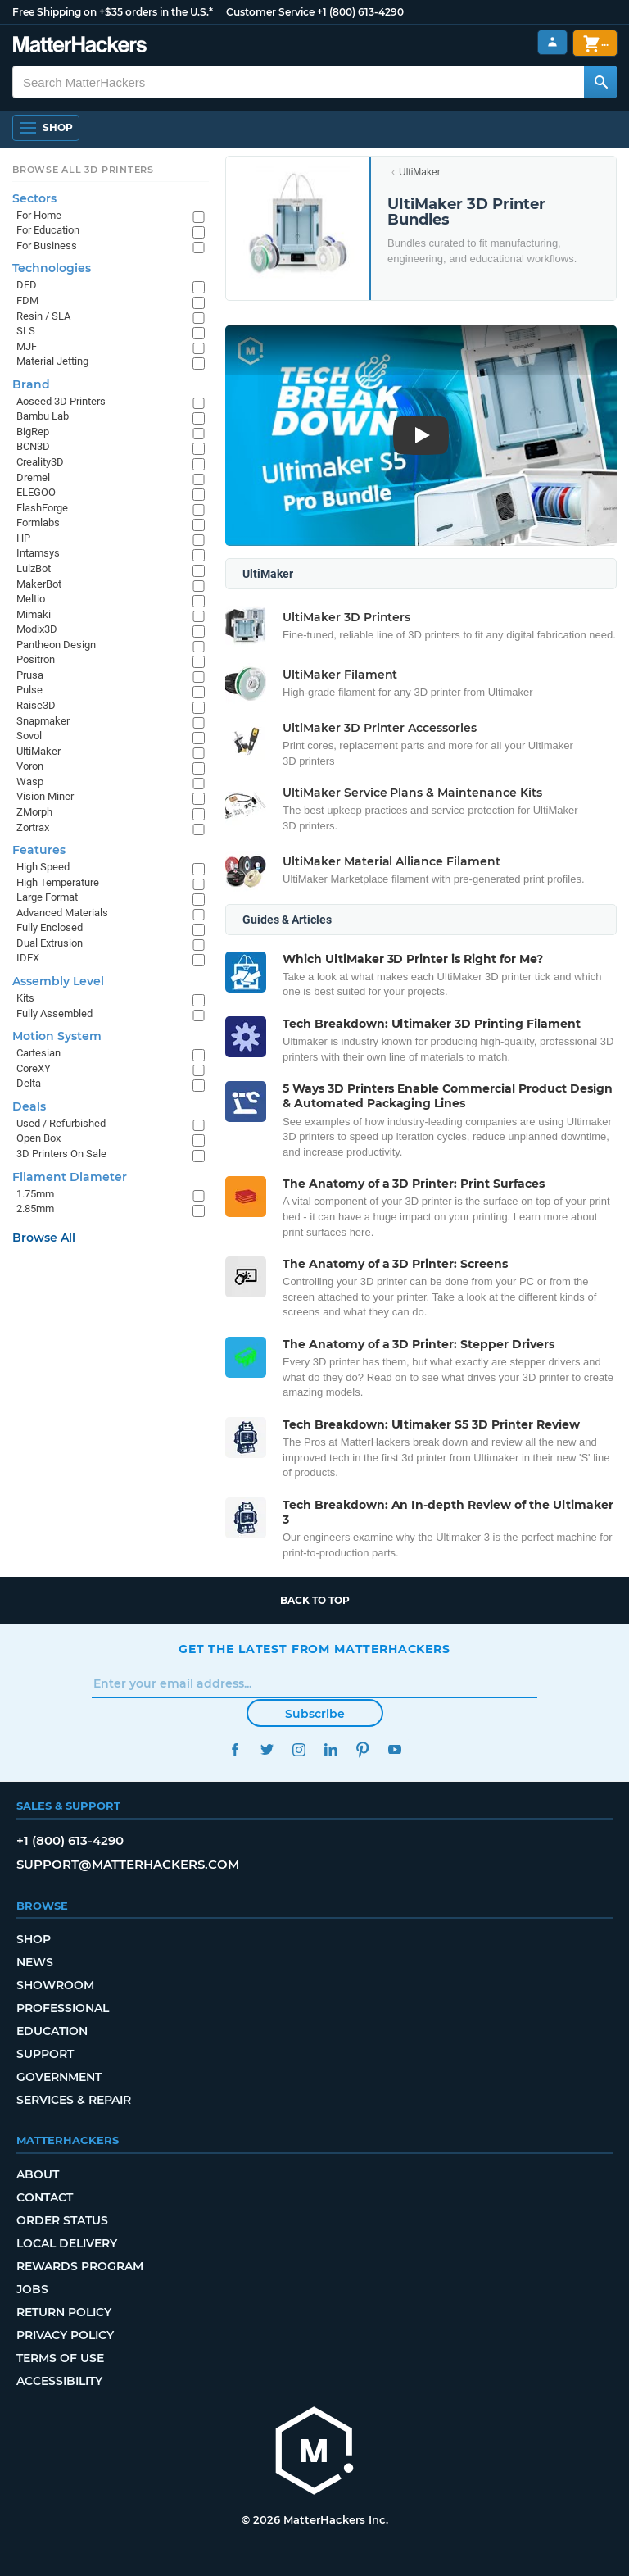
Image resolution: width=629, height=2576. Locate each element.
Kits (25, 998)
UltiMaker (420, 172)
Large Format (47, 897)
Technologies (51, 268)
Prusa (29, 675)
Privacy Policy (65, 2335)
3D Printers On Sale (61, 1153)
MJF (26, 346)
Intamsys (38, 553)
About (37, 2174)
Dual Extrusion (49, 943)
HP (23, 538)
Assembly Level (58, 981)
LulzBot (33, 568)
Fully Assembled (54, 1013)
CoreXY (33, 1068)
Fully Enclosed (49, 927)
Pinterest (362, 1749)
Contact (44, 2197)
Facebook (234, 1749)
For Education (47, 230)
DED (26, 285)
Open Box (38, 1138)
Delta (28, 1083)
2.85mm (35, 1208)
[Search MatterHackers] (600, 82)
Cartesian (38, 1053)
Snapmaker (43, 721)
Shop (33, 1939)
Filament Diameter (69, 1177)
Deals (29, 1106)
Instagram (298, 1749)
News (34, 1962)
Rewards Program (79, 2266)
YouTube (394, 1749)
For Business (46, 245)
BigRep (32, 431)
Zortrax (32, 827)
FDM (27, 300)
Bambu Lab (42, 416)
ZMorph (34, 812)
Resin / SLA (43, 316)
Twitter (266, 1749)
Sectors (34, 198)
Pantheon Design (56, 644)
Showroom (55, 1985)
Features (39, 850)
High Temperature (57, 882)
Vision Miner (45, 796)
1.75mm (35, 1194)
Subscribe (315, 1713)
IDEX (27, 958)
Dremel (33, 477)
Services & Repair (73, 2099)
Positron (35, 659)
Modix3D (36, 629)
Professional (62, 2008)
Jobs (32, 2289)
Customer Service (270, 12)
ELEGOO (36, 492)
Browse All (43, 1237)
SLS (25, 331)
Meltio (30, 599)
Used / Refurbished (61, 1123)
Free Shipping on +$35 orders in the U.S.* (112, 12)
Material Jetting (52, 361)
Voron (29, 766)
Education (52, 2031)
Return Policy (63, 2312)
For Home (38, 215)
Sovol (29, 735)
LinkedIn (330, 1749)
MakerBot (38, 584)
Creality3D (40, 462)
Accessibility (59, 2381)
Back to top (315, 1600)
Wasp (29, 781)
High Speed (43, 867)
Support (45, 2054)
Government (59, 2076)
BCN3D (33, 446)
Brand (31, 384)
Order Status (62, 2220)
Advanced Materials (62, 912)
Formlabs (38, 522)
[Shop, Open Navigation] (45, 128)
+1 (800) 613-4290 (360, 12)
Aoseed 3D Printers (61, 401)
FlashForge (42, 508)
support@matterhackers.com (127, 1864)
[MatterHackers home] (79, 46)
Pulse (29, 690)
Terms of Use (60, 2358)
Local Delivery (66, 2243)
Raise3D (36, 705)
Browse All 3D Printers (83, 169)
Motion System (57, 1036)
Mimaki (33, 614)
